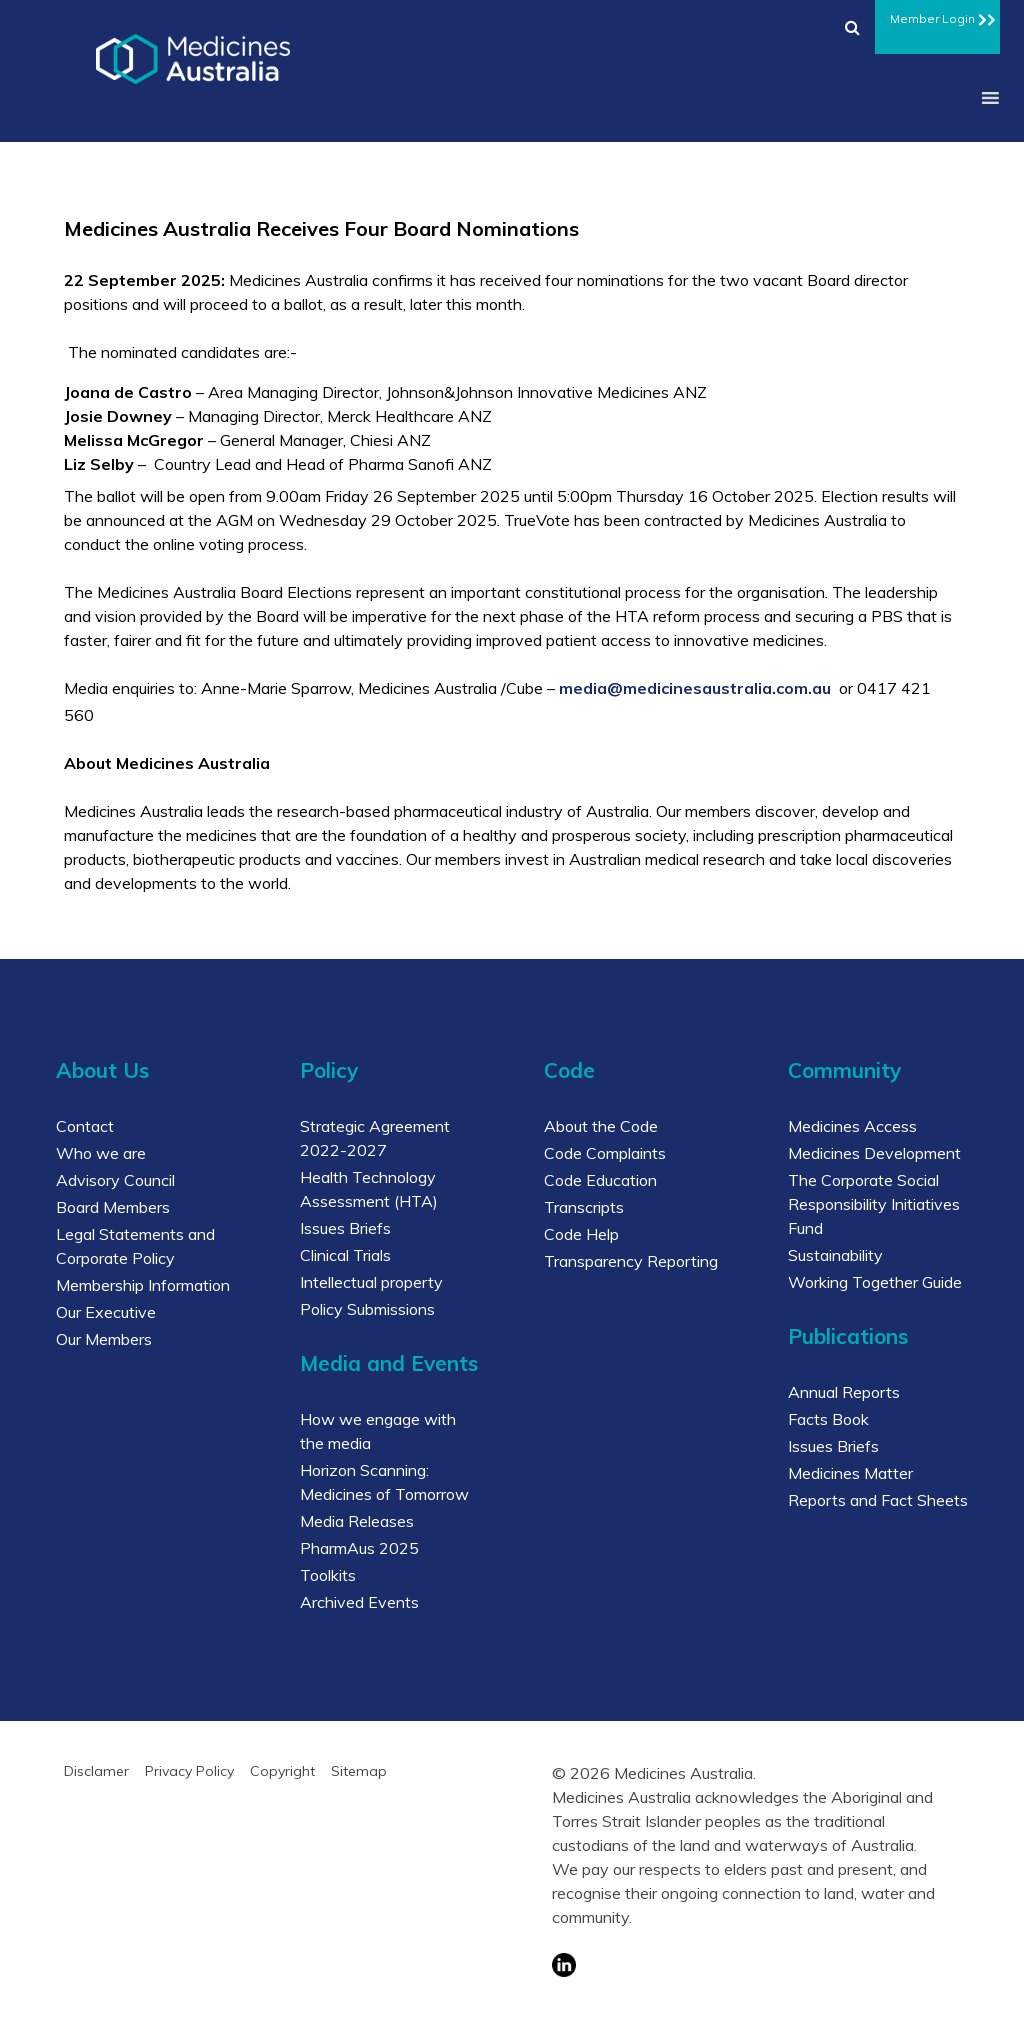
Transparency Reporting (631, 1261)
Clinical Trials (345, 1255)
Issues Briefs (345, 1228)
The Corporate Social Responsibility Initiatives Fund (874, 1204)
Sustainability (835, 1255)
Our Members (104, 1339)
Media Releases (357, 1521)
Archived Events (359, 1602)
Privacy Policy (189, 1771)
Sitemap (359, 1771)
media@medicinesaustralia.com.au (695, 688)
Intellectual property (371, 1282)
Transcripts (584, 1207)
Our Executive (106, 1312)
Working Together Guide (875, 1282)
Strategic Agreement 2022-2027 (375, 1138)
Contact (85, 1126)
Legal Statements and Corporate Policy (135, 1246)
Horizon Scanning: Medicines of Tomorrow (384, 1482)
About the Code (601, 1126)
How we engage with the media (378, 1431)
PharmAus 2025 (359, 1548)
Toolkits (328, 1575)
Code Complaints (605, 1153)
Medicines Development (874, 1153)
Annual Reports (844, 1392)
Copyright (282, 1771)
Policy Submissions (367, 1309)
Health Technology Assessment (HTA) (369, 1189)
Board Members (113, 1207)
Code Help (581, 1234)
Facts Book (828, 1419)
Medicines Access (852, 1126)
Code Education (600, 1180)
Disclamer (96, 1771)
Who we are (101, 1153)
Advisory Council (115, 1180)
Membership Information (143, 1285)
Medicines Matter (850, 1473)
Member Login (937, 16)
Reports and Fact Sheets (878, 1500)
